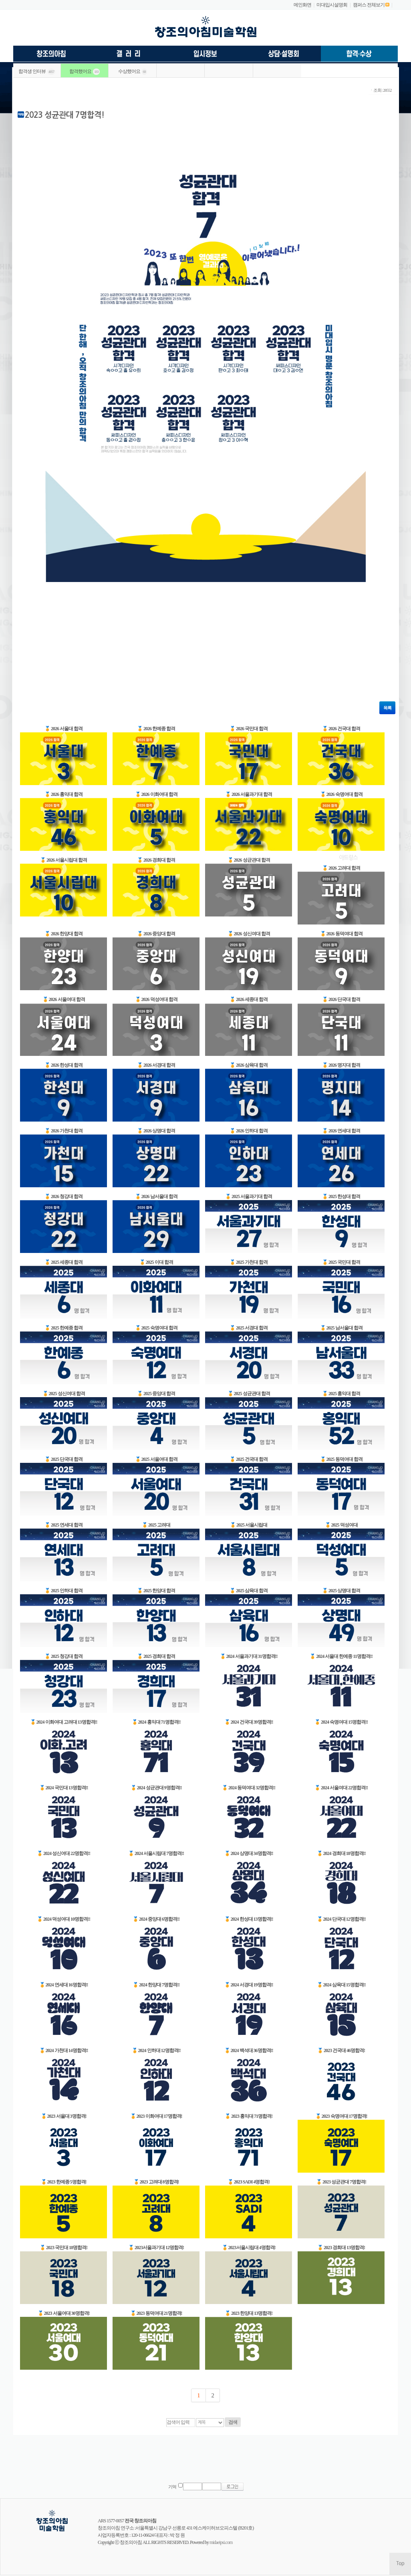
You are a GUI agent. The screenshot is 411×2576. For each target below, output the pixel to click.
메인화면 (302, 5)
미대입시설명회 (331, 5)
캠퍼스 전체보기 (369, 5)
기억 (172, 2487)
